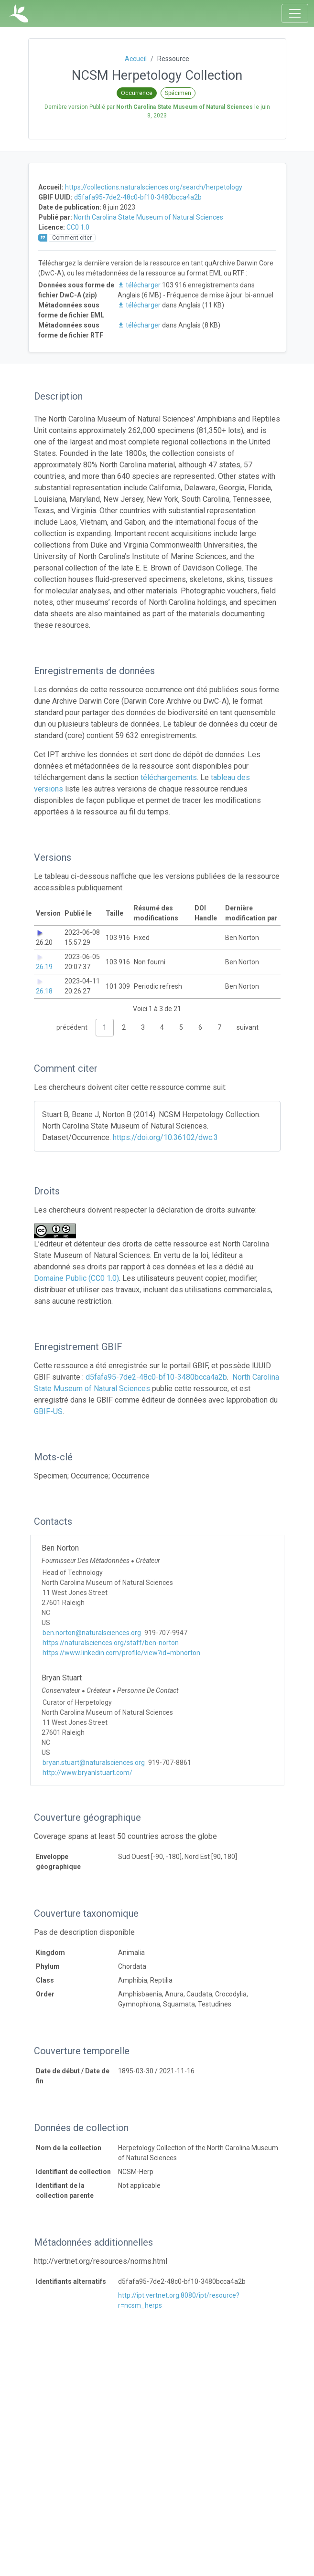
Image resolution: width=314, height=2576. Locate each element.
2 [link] (124, 1027)
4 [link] (162, 1027)
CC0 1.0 (77, 227)
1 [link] (105, 1027)
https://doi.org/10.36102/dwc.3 (165, 1137)
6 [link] (200, 1027)
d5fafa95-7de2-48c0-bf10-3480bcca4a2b (138, 197)
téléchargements (169, 777)
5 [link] (181, 1027)
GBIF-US (48, 1411)
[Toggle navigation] (295, 13)
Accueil (136, 59)
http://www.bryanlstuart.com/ (87, 1772)
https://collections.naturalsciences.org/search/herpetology (153, 187)
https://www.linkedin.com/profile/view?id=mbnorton (121, 1653)
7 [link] (219, 1027)
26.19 (44, 967)
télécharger (140, 285)
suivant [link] (248, 1027)
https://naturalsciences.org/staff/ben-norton (111, 1643)
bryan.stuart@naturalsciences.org (94, 1762)
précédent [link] (71, 1027)
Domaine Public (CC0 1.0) (76, 1278)
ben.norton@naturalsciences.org (92, 1632)
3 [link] (143, 1027)
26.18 (44, 991)
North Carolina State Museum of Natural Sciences (148, 217)
